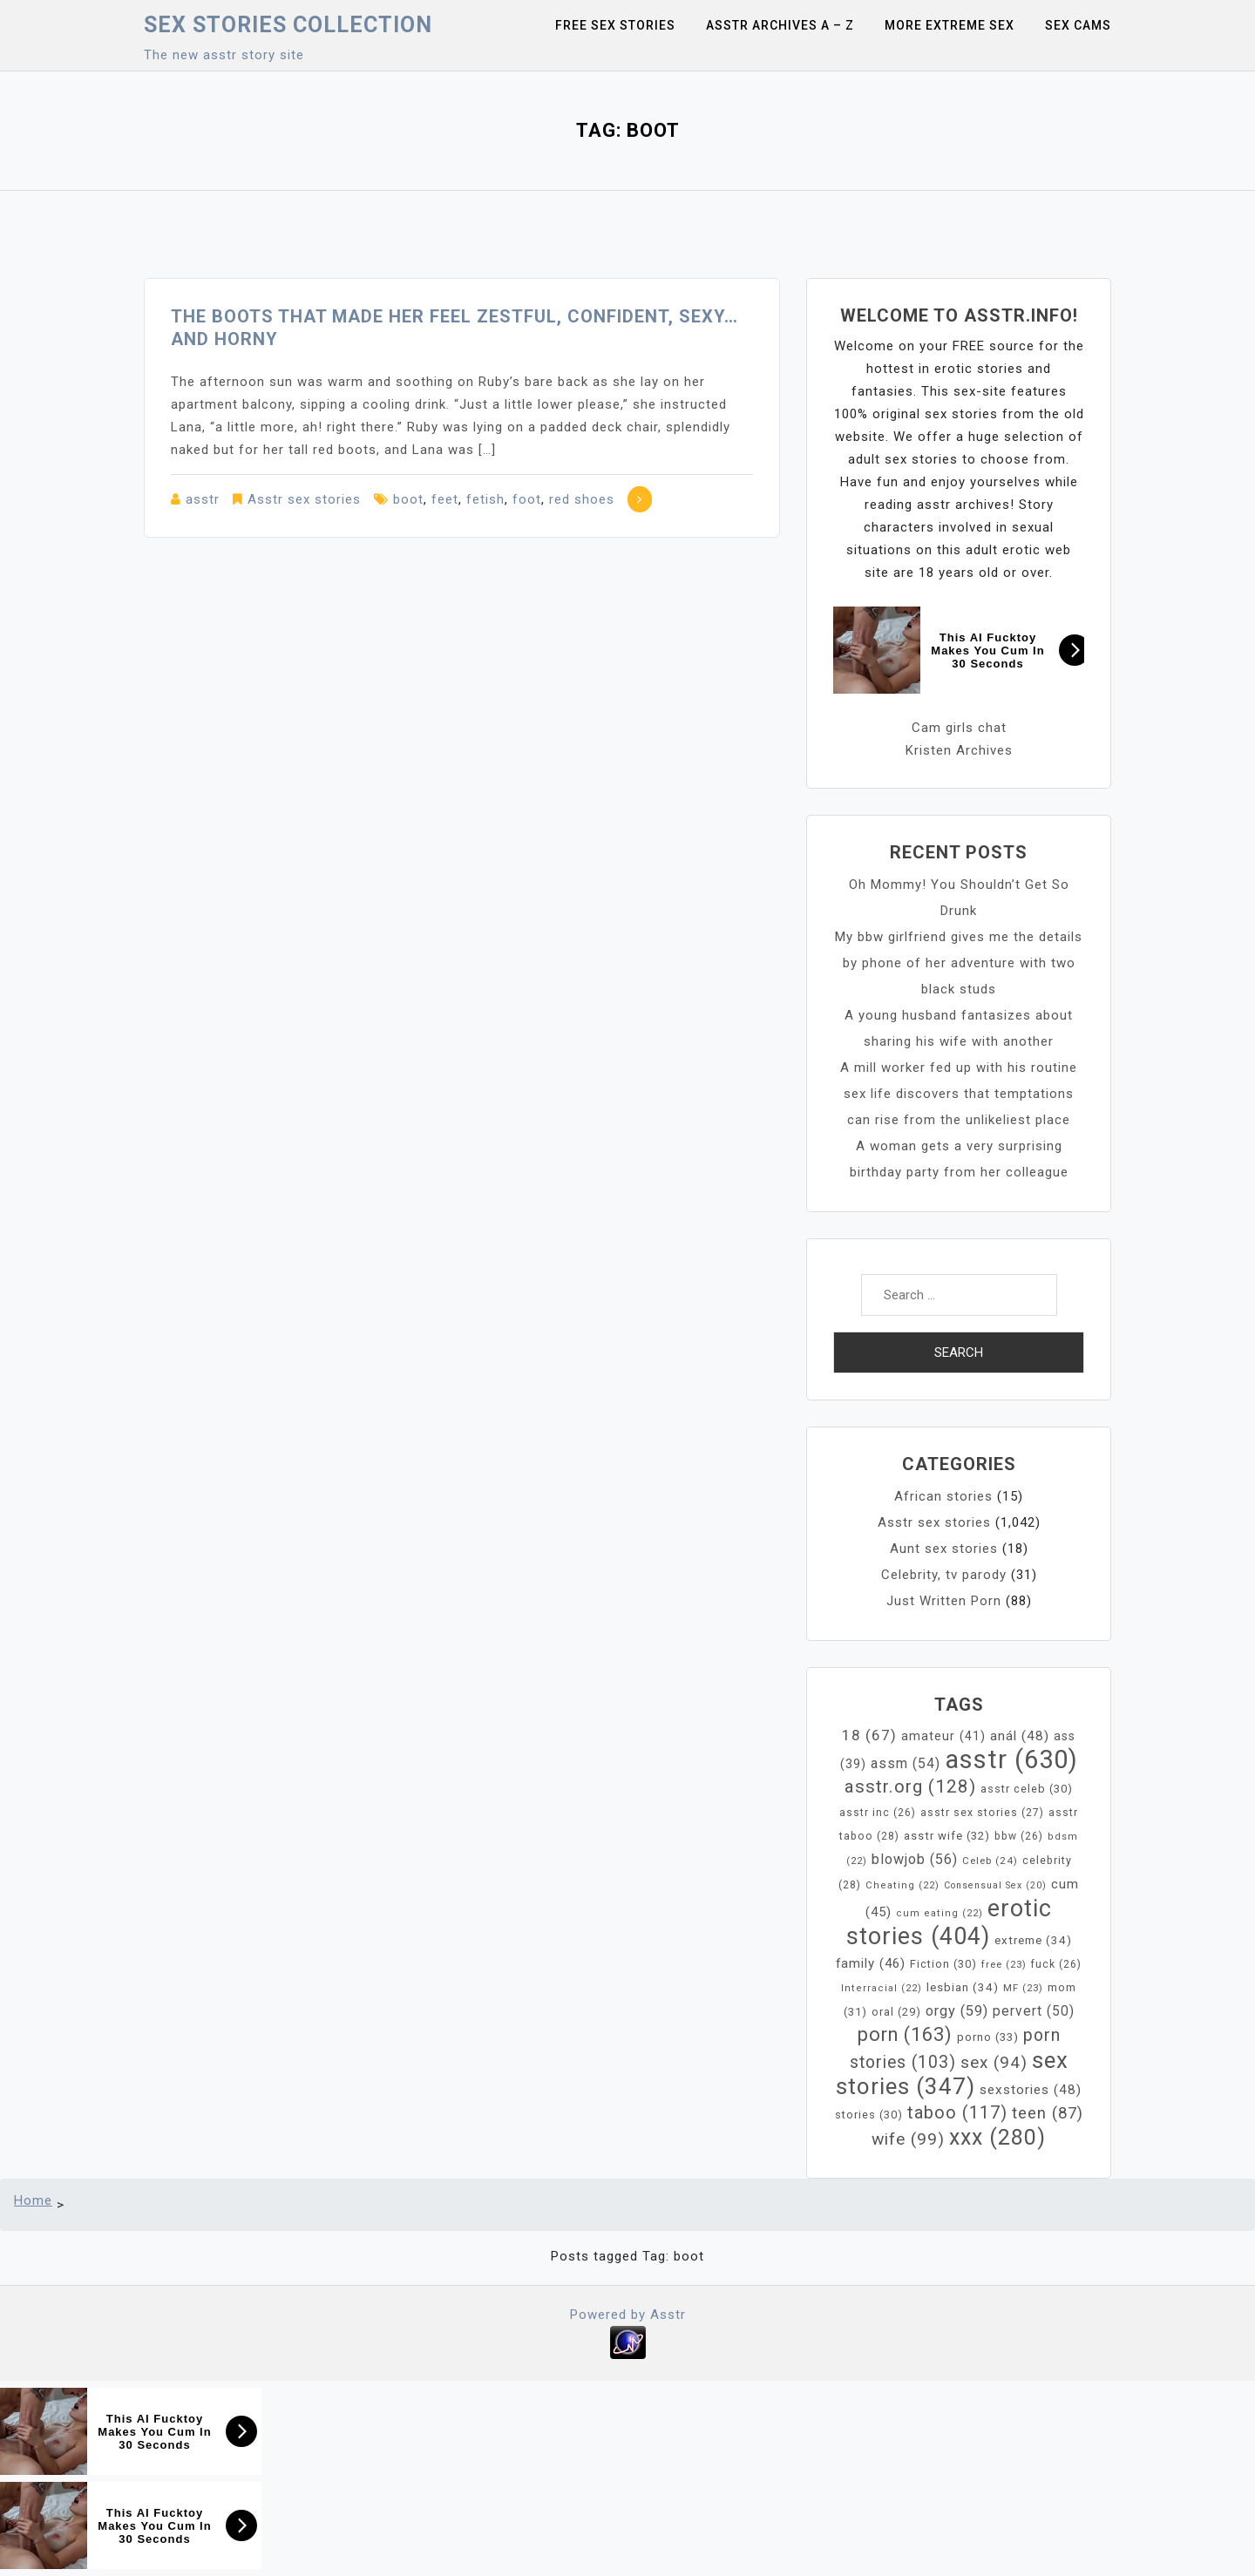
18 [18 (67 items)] (869, 1735)
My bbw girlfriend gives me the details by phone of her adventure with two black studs (958, 963)
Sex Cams (1078, 25)
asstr (203, 499)
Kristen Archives (959, 750)
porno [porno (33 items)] (988, 2037)
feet (444, 499)
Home (33, 2200)
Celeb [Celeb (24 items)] (990, 1860)
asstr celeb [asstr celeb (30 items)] (1026, 1788)
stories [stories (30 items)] (869, 2114)
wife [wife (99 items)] (908, 2139)
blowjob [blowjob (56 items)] (915, 1859)
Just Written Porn (943, 1601)
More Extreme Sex (949, 25)
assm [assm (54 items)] (905, 1763)
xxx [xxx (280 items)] (997, 2137)
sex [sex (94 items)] (994, 2062)
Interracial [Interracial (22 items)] (881, 1988)
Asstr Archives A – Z (780, 25)
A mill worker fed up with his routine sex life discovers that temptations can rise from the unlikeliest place (958, 1094)
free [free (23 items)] (1004, 1964)
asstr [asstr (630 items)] (1011, 1759)
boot (408, 499)
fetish (485, 499)
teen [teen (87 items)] (1047, 2113)
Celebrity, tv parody (944, 1575)
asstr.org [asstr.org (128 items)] (910, 1786)
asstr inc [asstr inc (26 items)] (877, 1813)
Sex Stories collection (288, 24)
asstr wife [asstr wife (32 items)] (947, 1835)
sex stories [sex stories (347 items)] (952, 2073)
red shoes (581, 499)
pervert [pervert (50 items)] (1034, 2011)
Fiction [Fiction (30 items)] (943, 1963)
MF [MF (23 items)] (1023, 1988)
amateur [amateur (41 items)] (943, 1736)
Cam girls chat (959, 728)
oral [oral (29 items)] (896, 2011)
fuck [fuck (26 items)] (1056, 1964)
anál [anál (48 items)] (1019, 1736)
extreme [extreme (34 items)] (1033, 1940)
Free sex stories (615, 25)
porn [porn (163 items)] (905, 2034)
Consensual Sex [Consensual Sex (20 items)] (995, 1885)
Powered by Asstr (628, 2314)
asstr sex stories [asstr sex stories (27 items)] (982, 1813)
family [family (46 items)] (871, 1963)
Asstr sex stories (304, 499)
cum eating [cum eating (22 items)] (939, 1913)
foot (526, 499)
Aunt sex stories (944, 1548)
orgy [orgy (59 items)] (957, 2011)
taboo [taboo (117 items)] (957, 2112)
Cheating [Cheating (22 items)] (902, 1885)
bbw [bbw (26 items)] (1018, 1836)
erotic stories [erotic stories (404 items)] (949, 1922)
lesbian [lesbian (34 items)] (962, 1987)
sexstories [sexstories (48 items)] (1031, 2090)
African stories (943, 1496)
